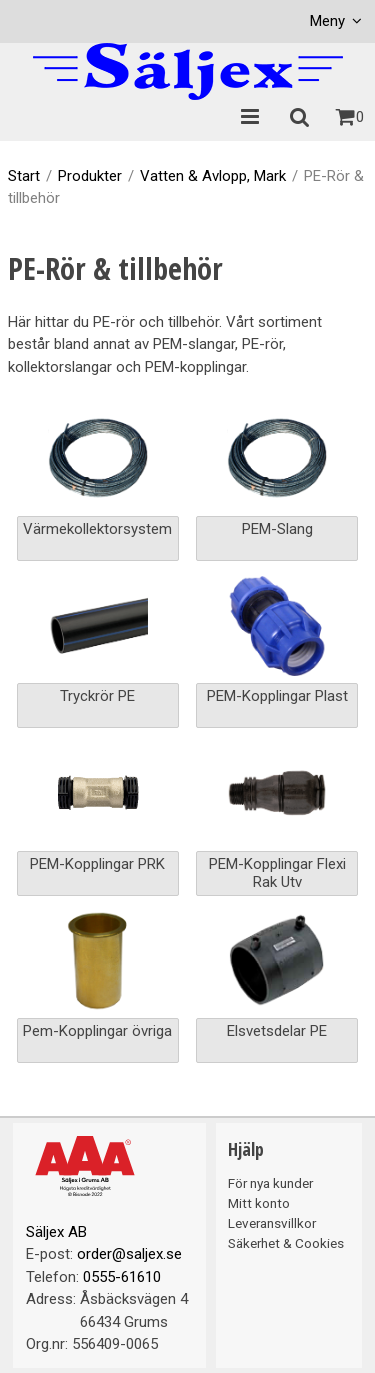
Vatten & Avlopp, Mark (213, 176)
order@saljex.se (129, 1254)
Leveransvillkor (272, 1223)
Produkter (90, 176)
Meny (327, 21)
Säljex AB (56, 1232)
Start (24, 176)
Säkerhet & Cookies (286, 1243)
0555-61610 (122, 1277)
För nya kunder (270, 1183)
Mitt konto (259, 1203)
